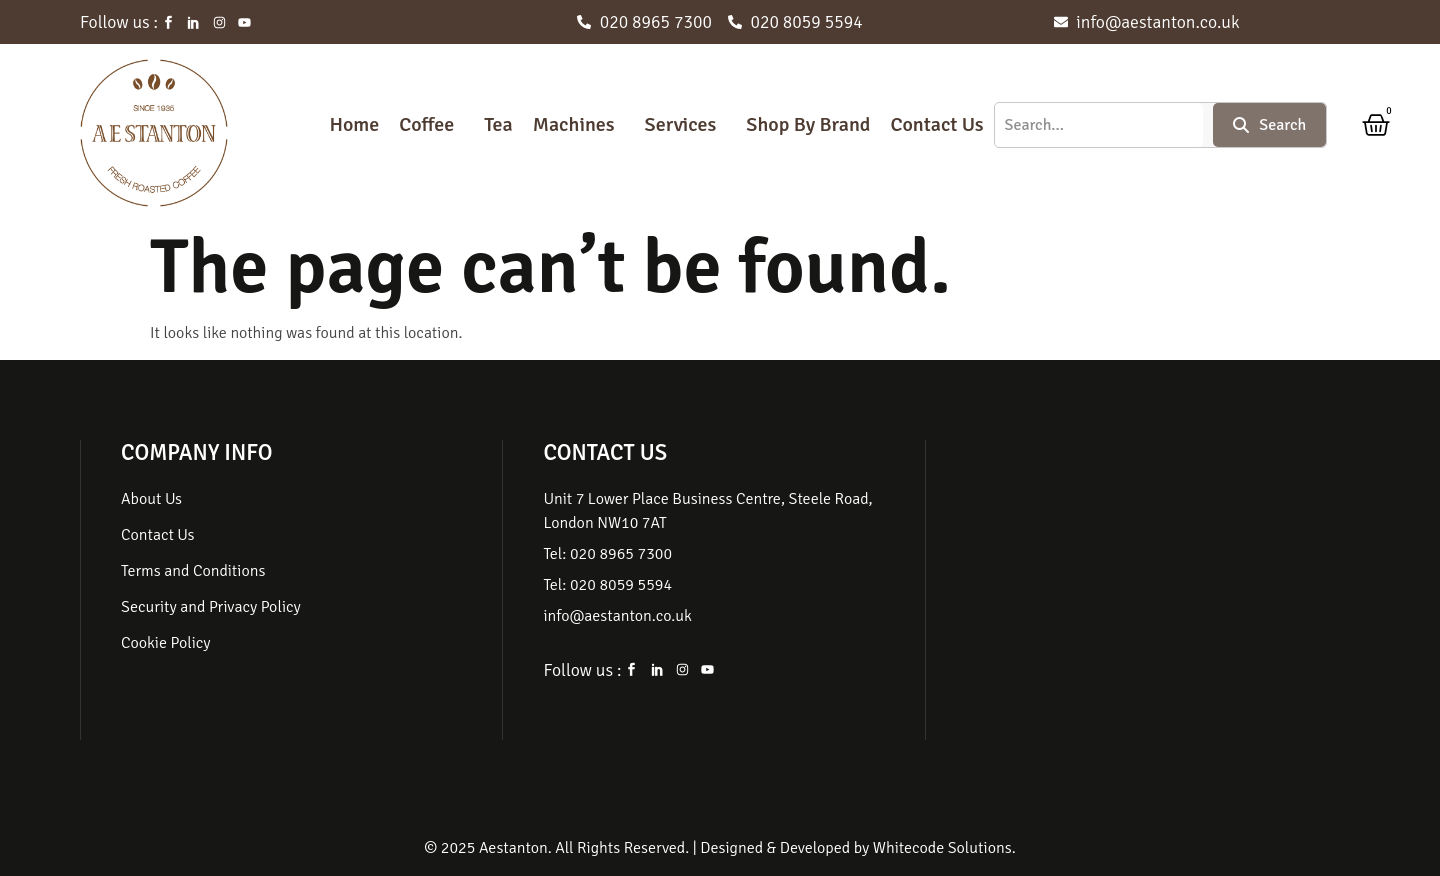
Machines (574, 124)
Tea (498, 124)
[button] (431, 125)
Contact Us (936, 124)
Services (681, 124)
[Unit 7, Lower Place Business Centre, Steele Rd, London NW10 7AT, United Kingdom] (1136, 590)
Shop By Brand (808, 124)
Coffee (426, 124)
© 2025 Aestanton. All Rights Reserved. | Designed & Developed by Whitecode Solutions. (719, 848)
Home (354, 124)
